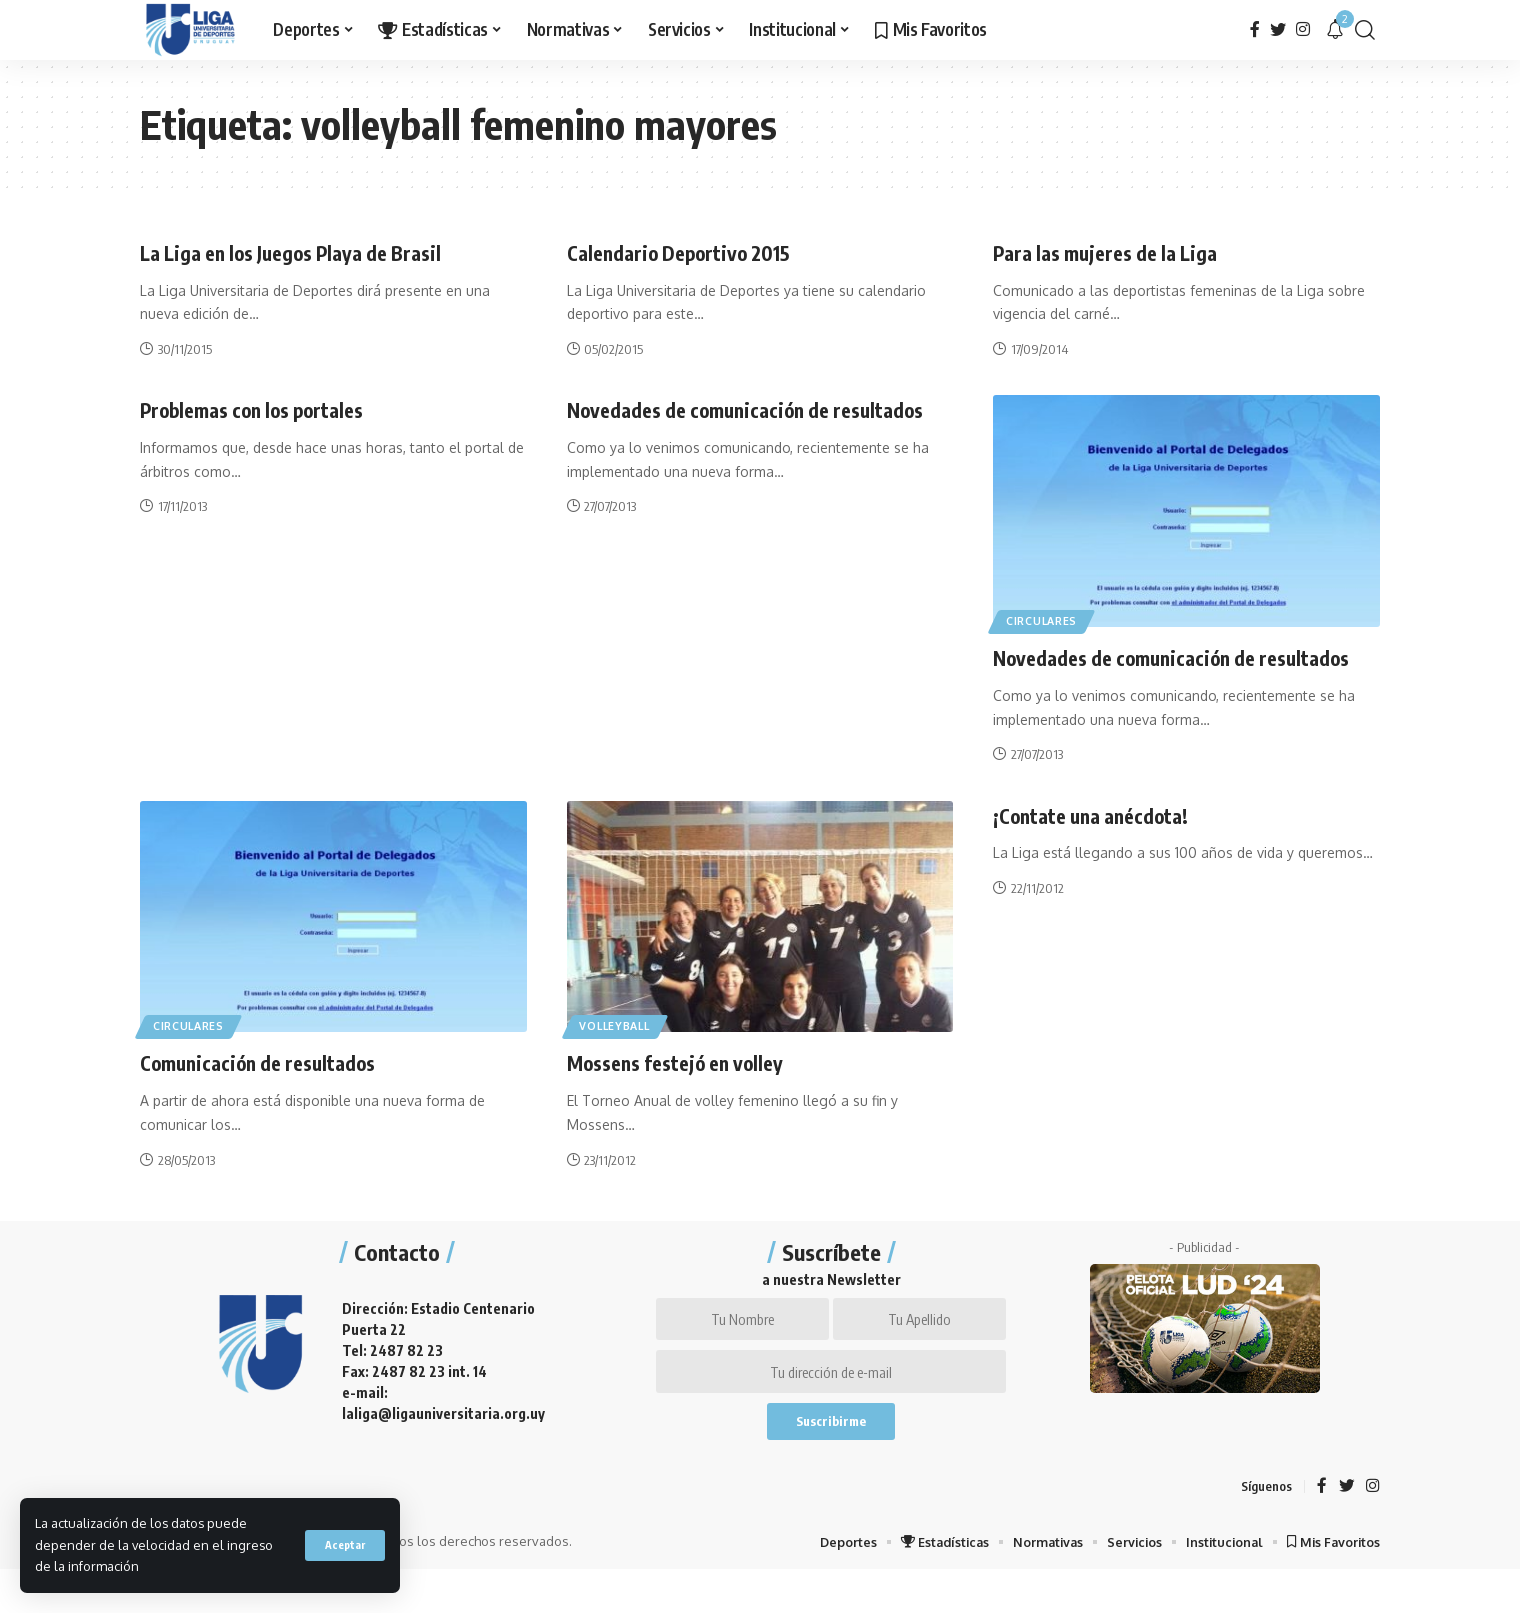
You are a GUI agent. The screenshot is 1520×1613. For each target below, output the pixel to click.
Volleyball (621, 1053)
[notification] (1335, 30)
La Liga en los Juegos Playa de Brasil (307, 252)
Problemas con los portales (266, 409)
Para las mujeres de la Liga (1116, 252)
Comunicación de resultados (270, 1091)
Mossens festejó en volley (688, 1091)
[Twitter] (1278, 29)
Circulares (1046, 619)
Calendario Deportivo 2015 (690, 252)
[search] (1365, 30)
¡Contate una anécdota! (1101, 843)
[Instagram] (1303, 29)
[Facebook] (1255, 29)
